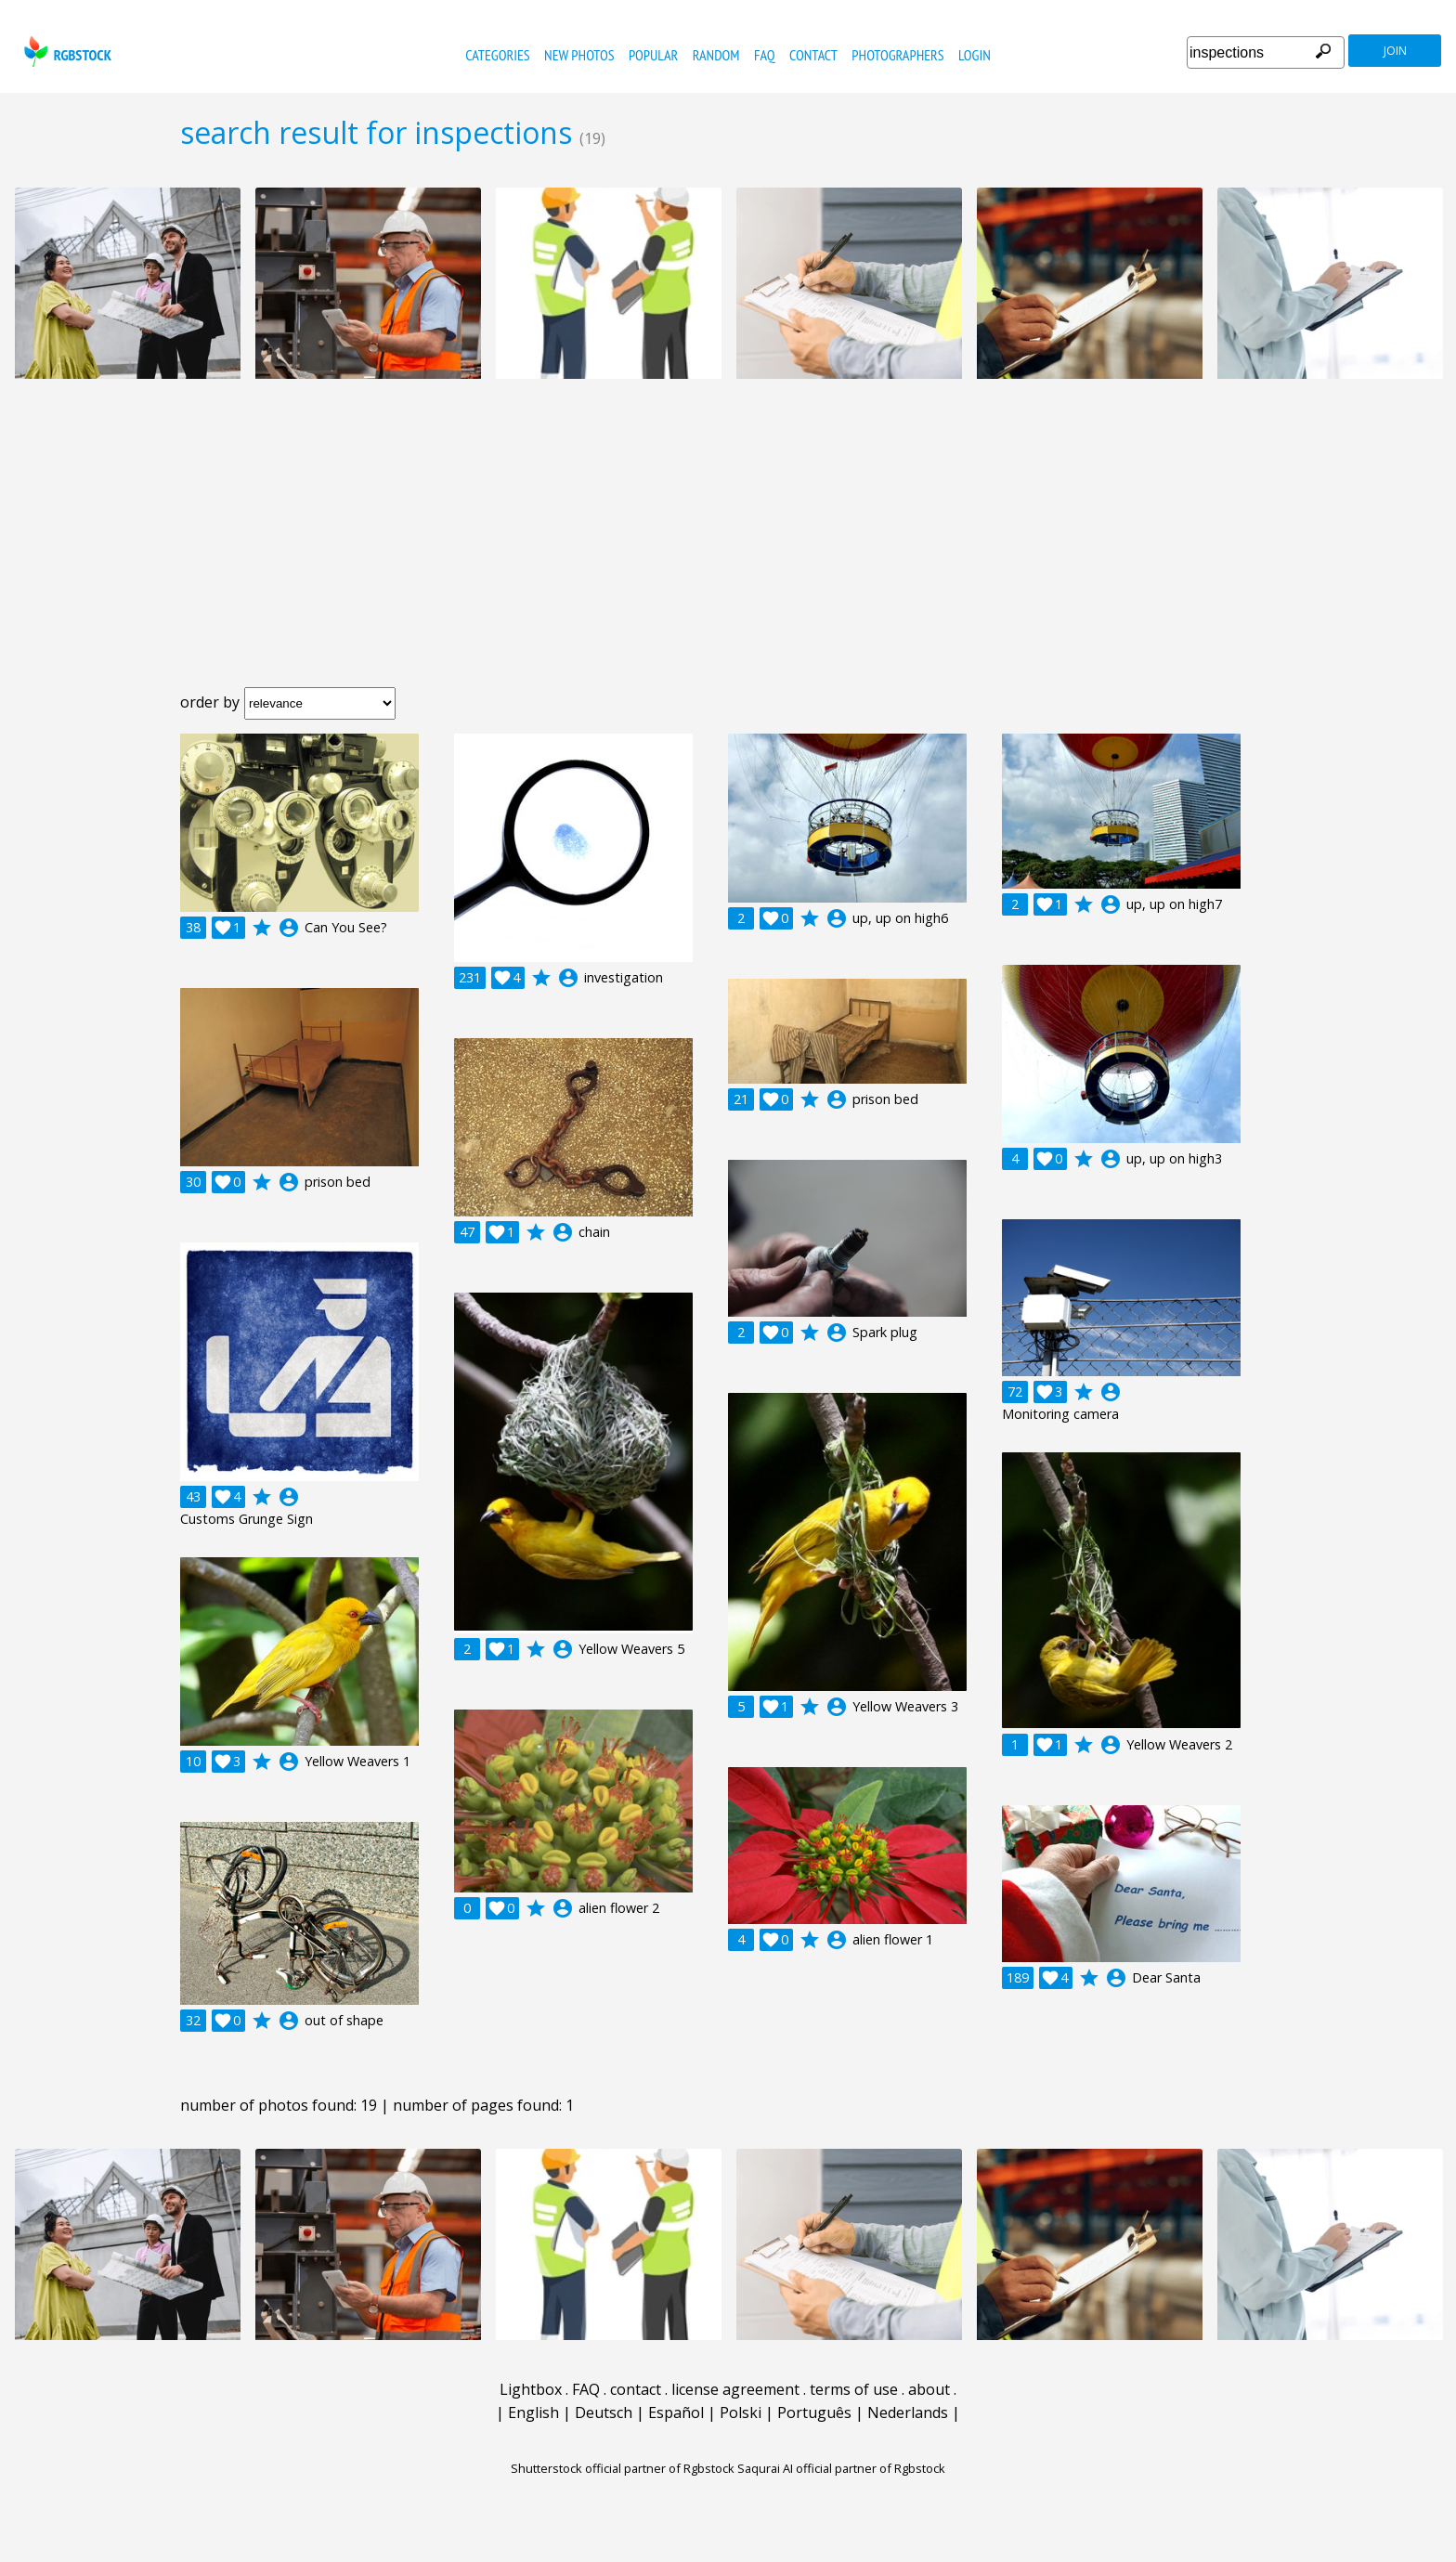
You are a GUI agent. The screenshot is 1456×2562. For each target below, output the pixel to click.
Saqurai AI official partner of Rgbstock (841, 2468)
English (533, 2412)
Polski (740, 2412)
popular (653, 55)
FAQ (764, 55)
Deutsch (603, 2412)
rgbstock (65, 51)
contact (813, 55)
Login (974, 55)
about (929, 2389)
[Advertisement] (728, 548)
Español (676, 2412)
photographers (897, 55)
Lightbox (531, 2389)
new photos (579, 55)
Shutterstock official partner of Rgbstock (622, 2468)
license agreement (735, 2389)
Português (814, 2412)
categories (497, 55)
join (1395, 51)
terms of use (854, 2389)
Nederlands (907, 2412)
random (716, 55)
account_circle (289, 928)
